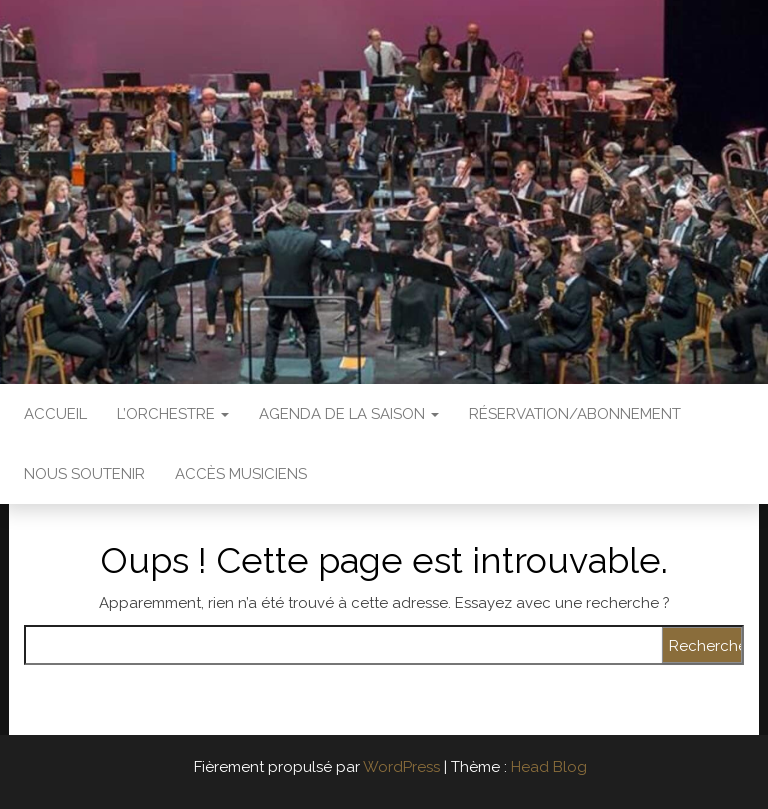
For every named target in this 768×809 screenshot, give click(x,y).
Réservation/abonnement (575, 414)
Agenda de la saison (349, 414)
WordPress (401, 767)
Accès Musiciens (241, 474)
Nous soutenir (84, 474)
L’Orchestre (173, 414)
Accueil (55, 414)
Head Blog (549, 767)
